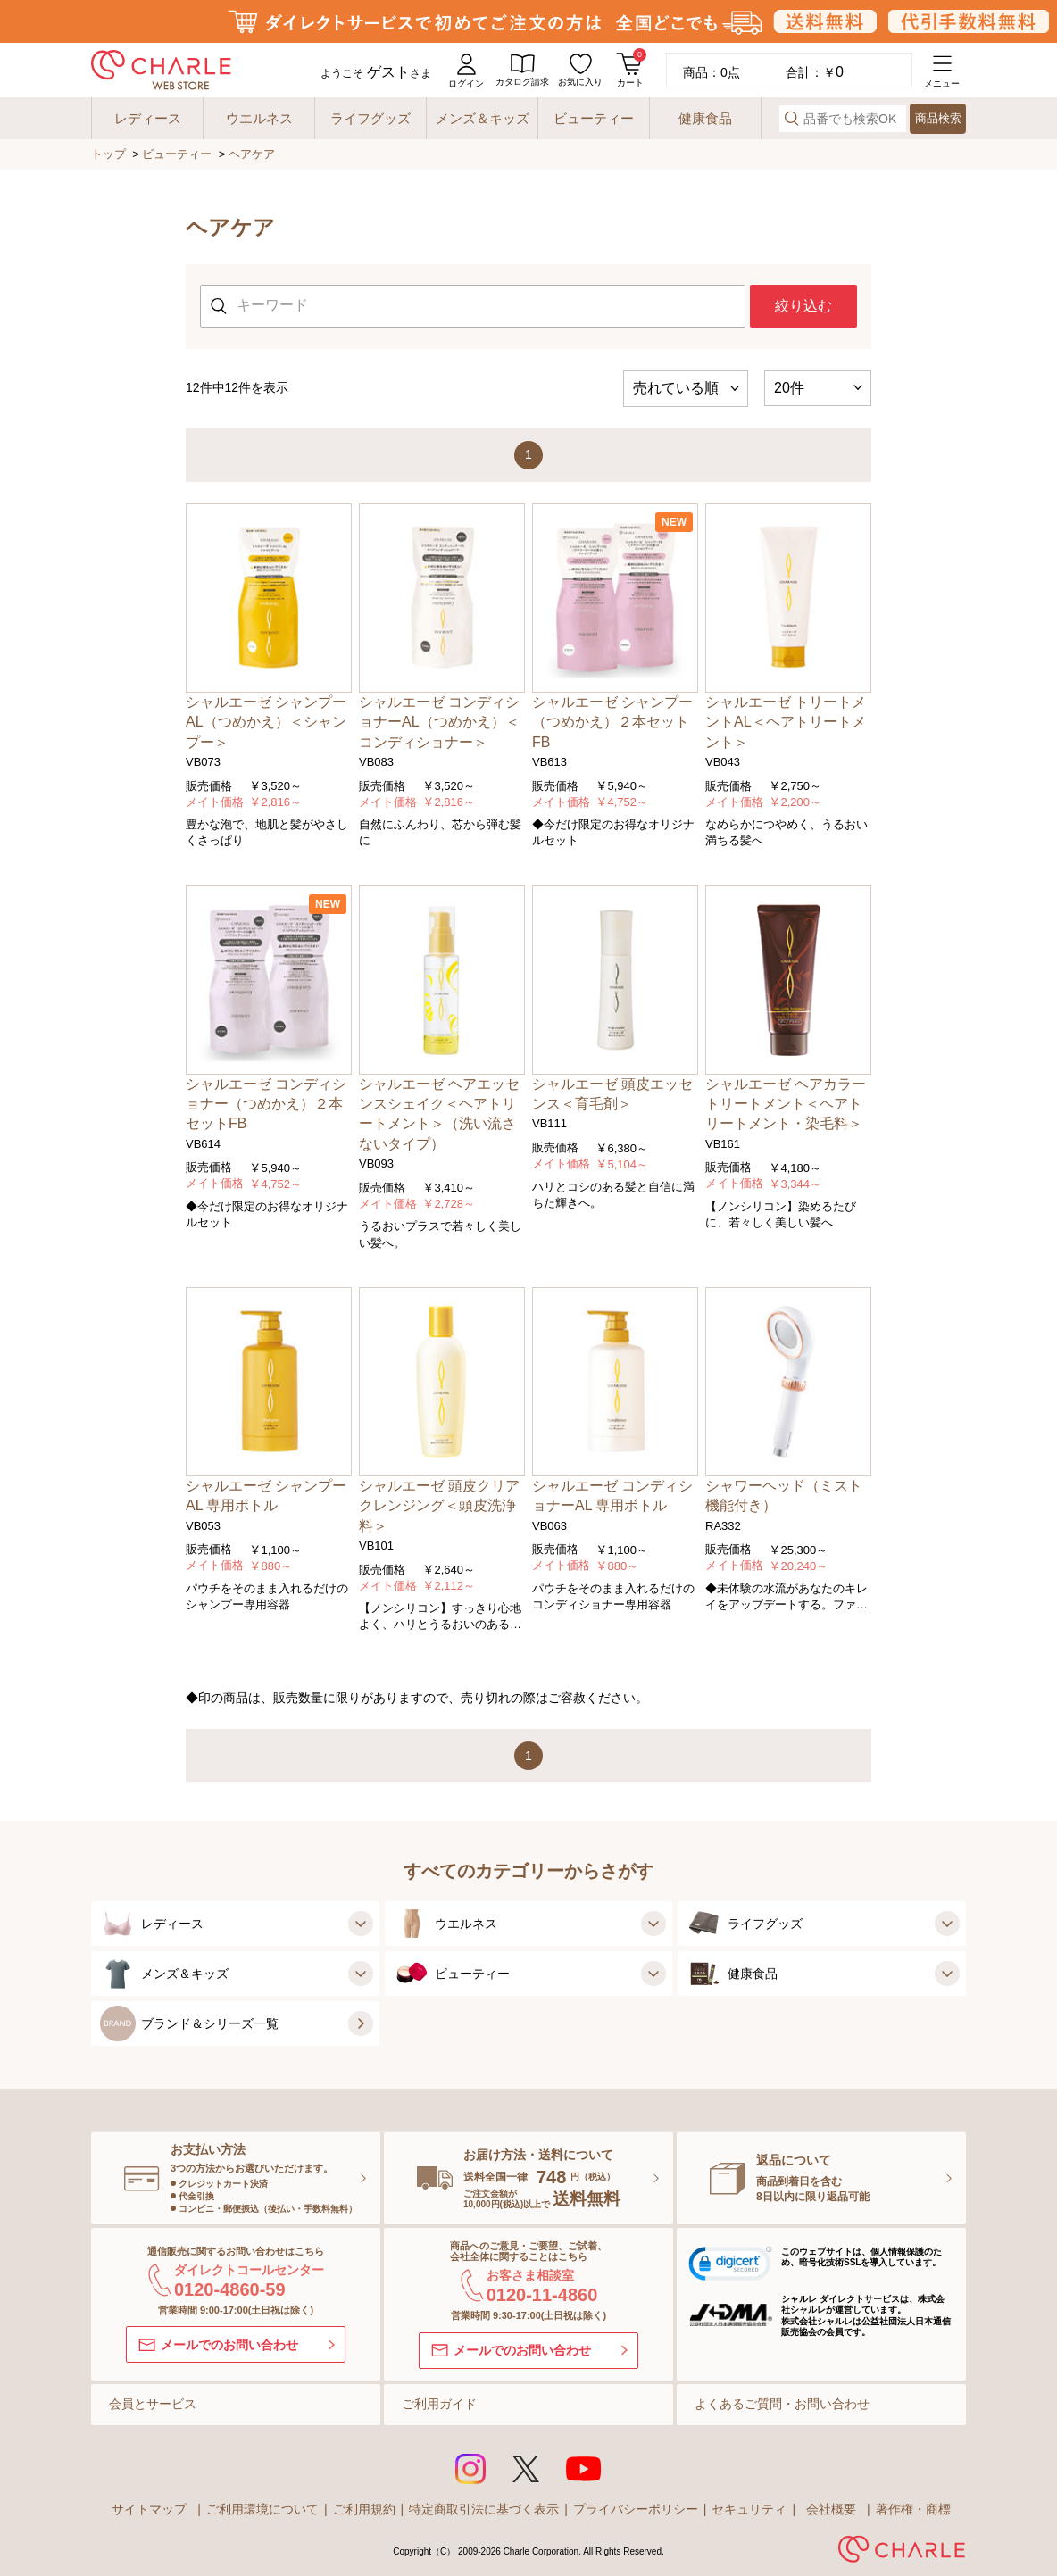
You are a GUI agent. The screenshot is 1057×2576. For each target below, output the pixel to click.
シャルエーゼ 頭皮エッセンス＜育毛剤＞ (612, 1093)
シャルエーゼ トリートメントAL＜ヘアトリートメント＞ (785, 722)
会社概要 (831, 2509)
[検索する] (791, 118)
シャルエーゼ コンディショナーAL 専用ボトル (612, 1495)
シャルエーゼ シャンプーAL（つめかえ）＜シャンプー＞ (266, 722)
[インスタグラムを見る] (470, 2469)
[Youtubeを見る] (584, 2468)
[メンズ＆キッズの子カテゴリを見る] (358, 1973)
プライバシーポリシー (635, 2509)
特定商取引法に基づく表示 (484, 2509)
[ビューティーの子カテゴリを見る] (650, 1973)
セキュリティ (749, 2509)
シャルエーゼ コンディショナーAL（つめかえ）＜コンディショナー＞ (439, 722)
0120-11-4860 (542, 2295)
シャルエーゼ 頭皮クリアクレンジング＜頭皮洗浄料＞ (439, 1505)
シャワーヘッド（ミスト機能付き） (783, 1495)
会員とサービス (152, 2404)
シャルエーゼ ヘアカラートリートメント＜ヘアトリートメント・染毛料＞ (785, 1104)
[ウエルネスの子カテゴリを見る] (650, 1923)
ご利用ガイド (439, 2404)
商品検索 (938, 118)
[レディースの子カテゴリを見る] (358, 1923)
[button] (730, 2266)
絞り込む (803, 305)
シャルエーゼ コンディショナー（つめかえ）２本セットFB (266, 1104)
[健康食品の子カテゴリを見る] (944, 1973)
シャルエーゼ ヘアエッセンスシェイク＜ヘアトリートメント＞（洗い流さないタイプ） (439, 1113)
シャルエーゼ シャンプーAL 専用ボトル (266, 1495)
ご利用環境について (262, 2509)
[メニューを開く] (942, 70)
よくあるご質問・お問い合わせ (782, 2404)
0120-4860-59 (230, 2289)
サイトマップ (149, 2509)
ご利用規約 (364, 2509)
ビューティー (177, 154)
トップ (108, 154)
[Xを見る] (525, 2469)
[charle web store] (161, 70)
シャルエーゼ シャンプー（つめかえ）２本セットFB (612, 722)
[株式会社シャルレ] (902, 2552)
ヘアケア (252, 154)
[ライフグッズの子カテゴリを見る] (944, 1923)
